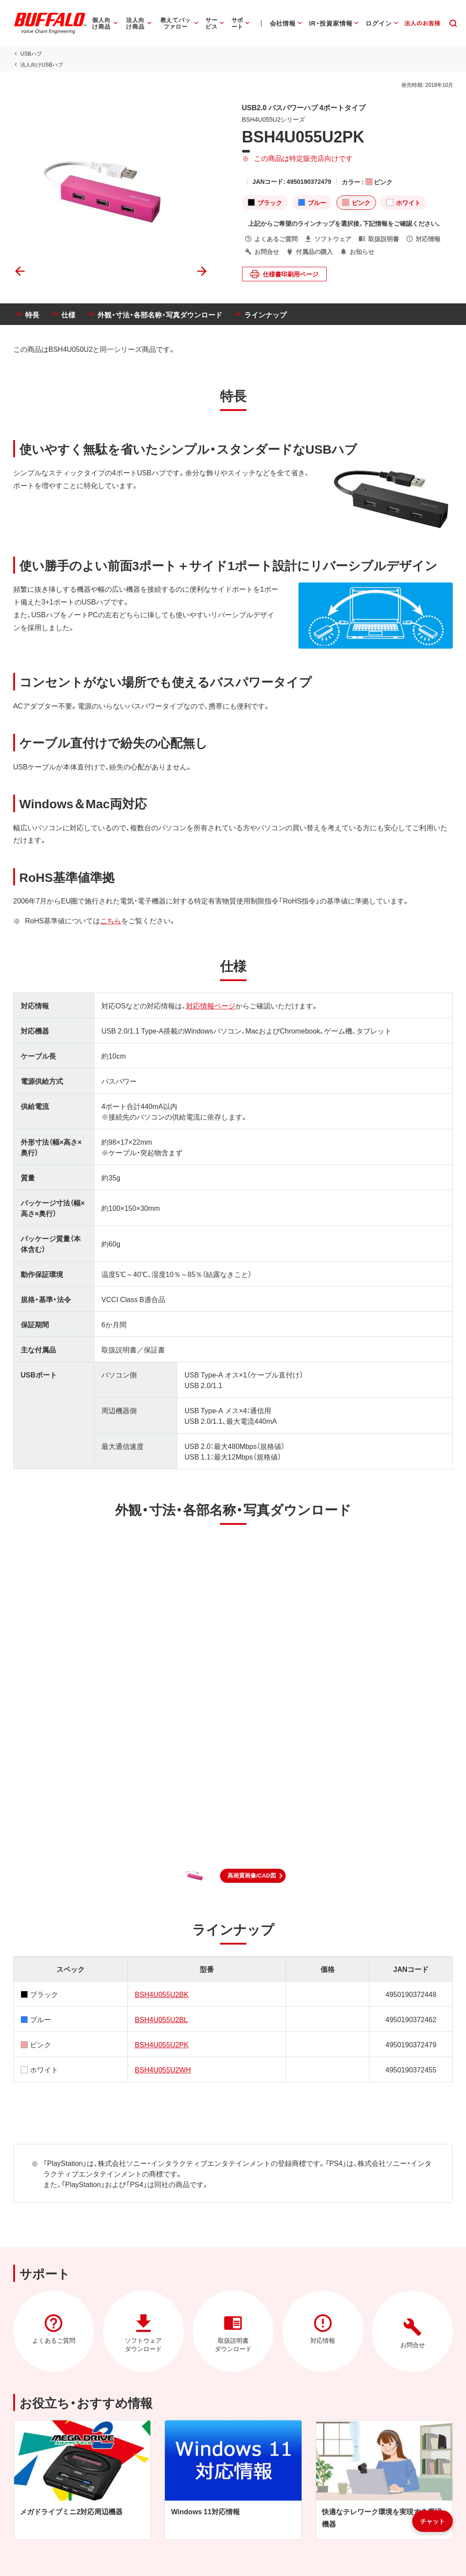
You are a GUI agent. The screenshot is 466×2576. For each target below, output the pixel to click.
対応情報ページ (210, 1005)
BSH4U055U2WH (162, 2069)
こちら (110, 920)
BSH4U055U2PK (161, 2044)
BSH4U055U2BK (161, 1994)
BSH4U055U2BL (160, 2019)
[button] (253, 1876)
